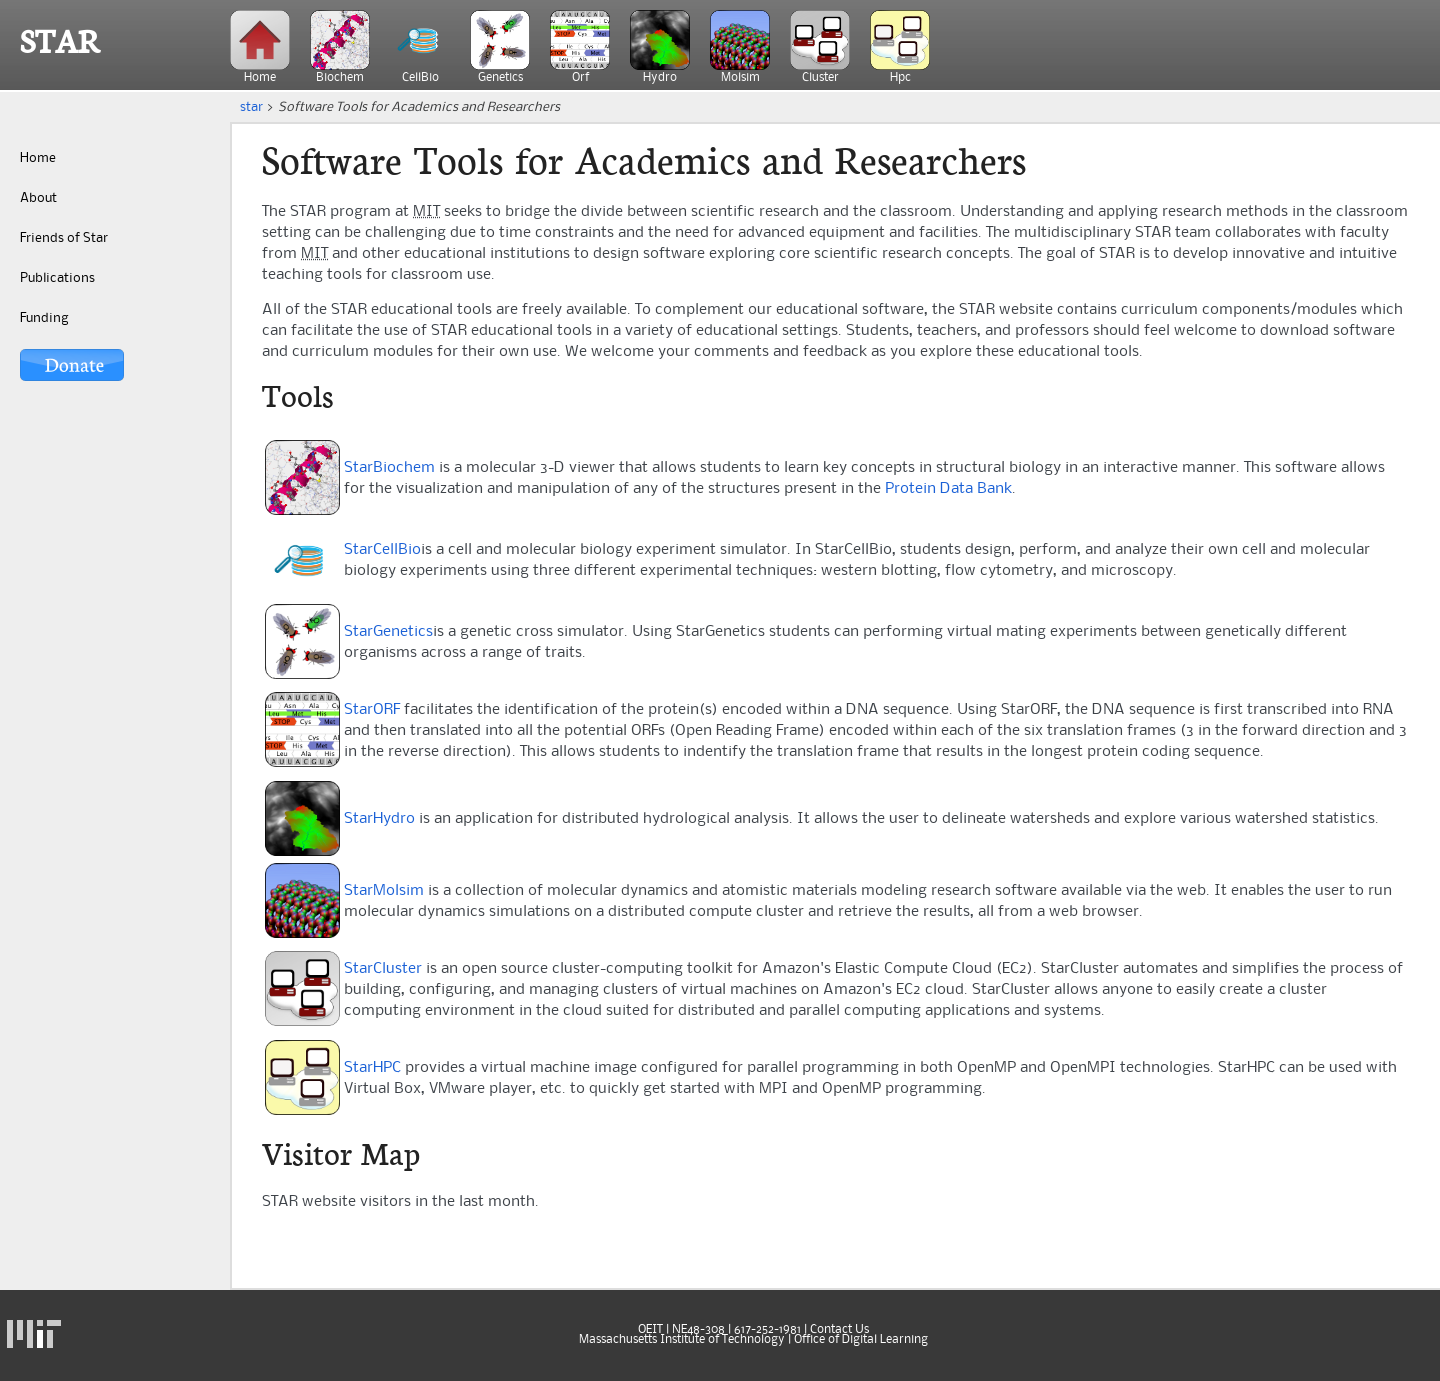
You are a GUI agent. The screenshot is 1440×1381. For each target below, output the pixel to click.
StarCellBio (382, 550)
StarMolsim (384, 891)
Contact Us (839, 1330)
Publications (57, 278)
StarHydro (379, 819)
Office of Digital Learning (861, 1340)
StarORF (372, 710)
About (38, 198)
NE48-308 (698, 1330)
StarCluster (383, 969)
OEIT (650, 1330)
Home (38, 158)
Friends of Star (64, 238)
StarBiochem (389, 468)
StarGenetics (388, 632)
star (251, 107)
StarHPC (372, 1068)
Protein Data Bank (948, 489)
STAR (60, 42)
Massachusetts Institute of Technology (682, 1340)
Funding (44, 318)
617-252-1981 (767, 1330)
